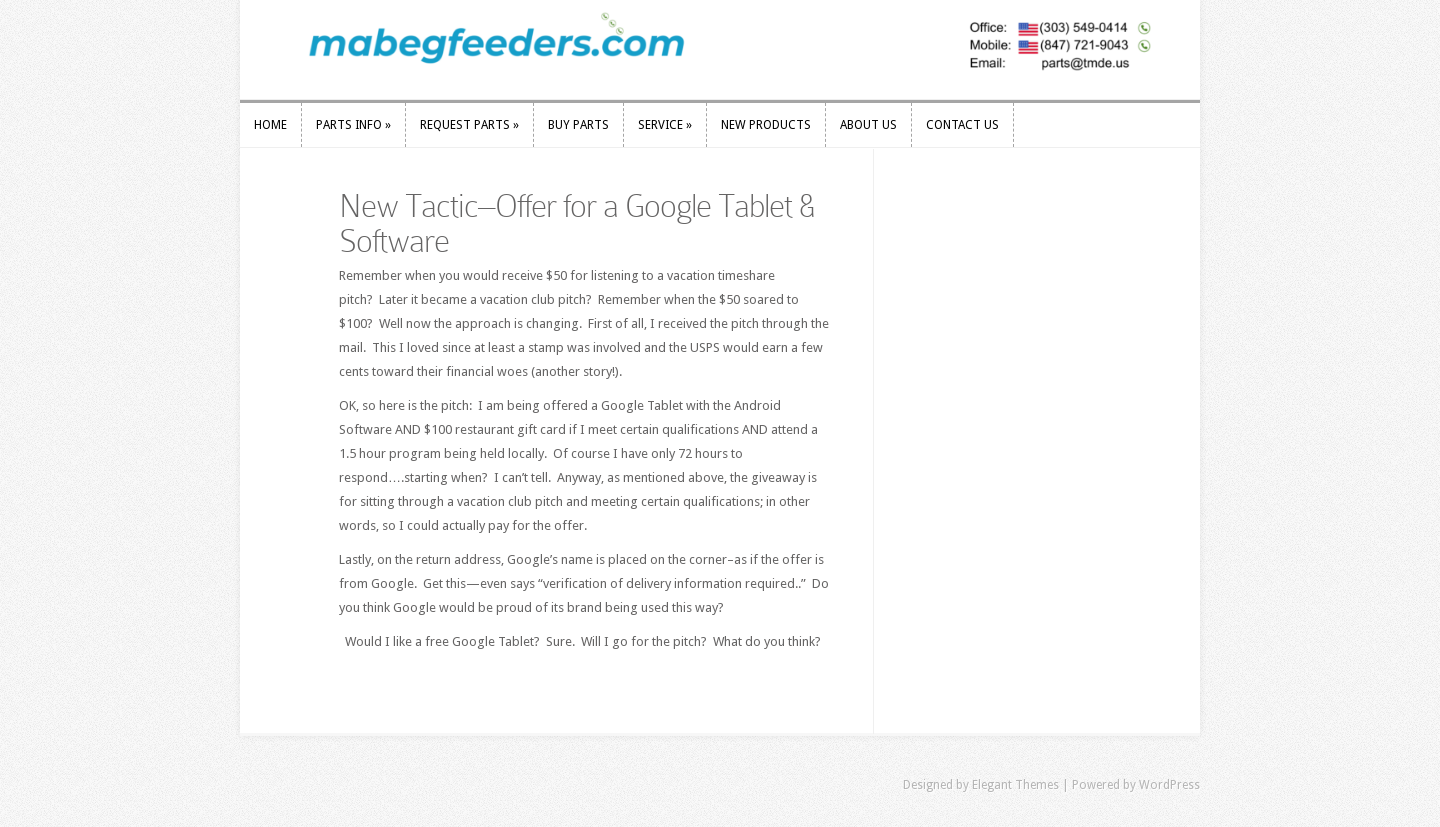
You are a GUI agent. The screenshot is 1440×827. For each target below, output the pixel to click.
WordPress (1169, 785)
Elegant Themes (1015, 785)
